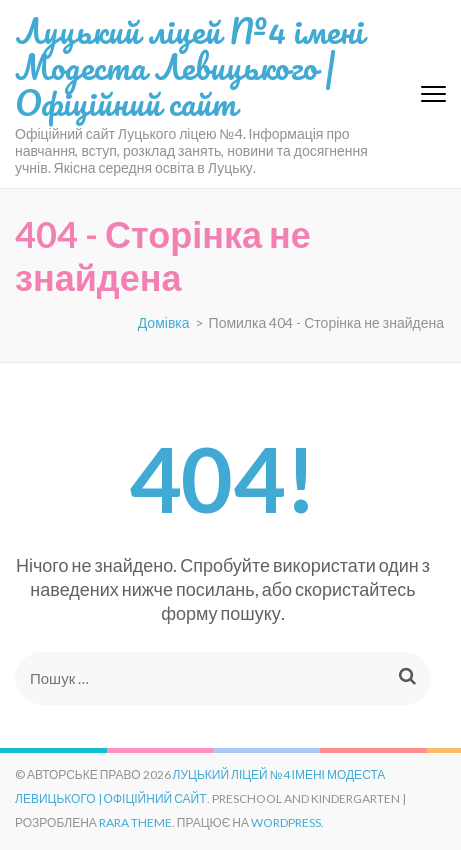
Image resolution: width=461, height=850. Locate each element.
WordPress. (287, 822)
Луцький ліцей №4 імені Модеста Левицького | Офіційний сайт (189, 66)
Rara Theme (135, 822)
